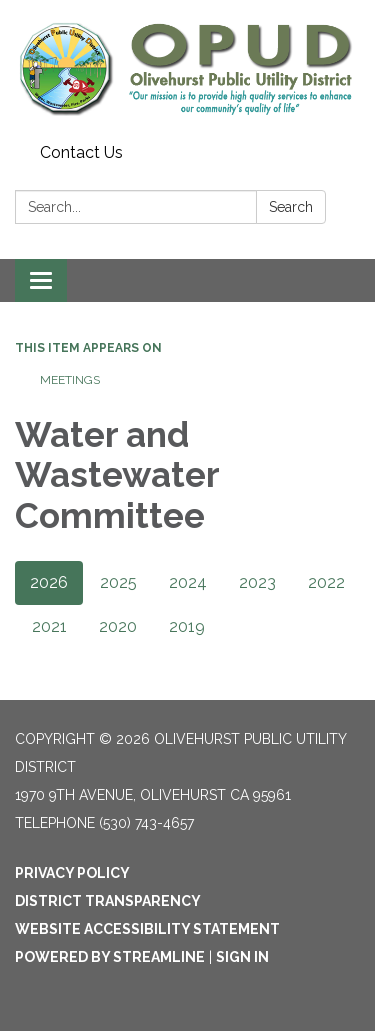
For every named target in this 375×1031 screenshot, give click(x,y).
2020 (118, 626)
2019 (187, 626)
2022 (326, 582)
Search (291, 207)
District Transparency (108, 901)
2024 (188, 582)
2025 (118, 582)
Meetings (70, 380)
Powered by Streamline (110, 957)
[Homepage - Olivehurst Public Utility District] (187, 68)
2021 (49, 626)
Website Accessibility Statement (147, 929)
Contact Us (81, 152)
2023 (257, 582)
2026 (49, 582)
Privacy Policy (72, 873)
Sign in (242, 957)
